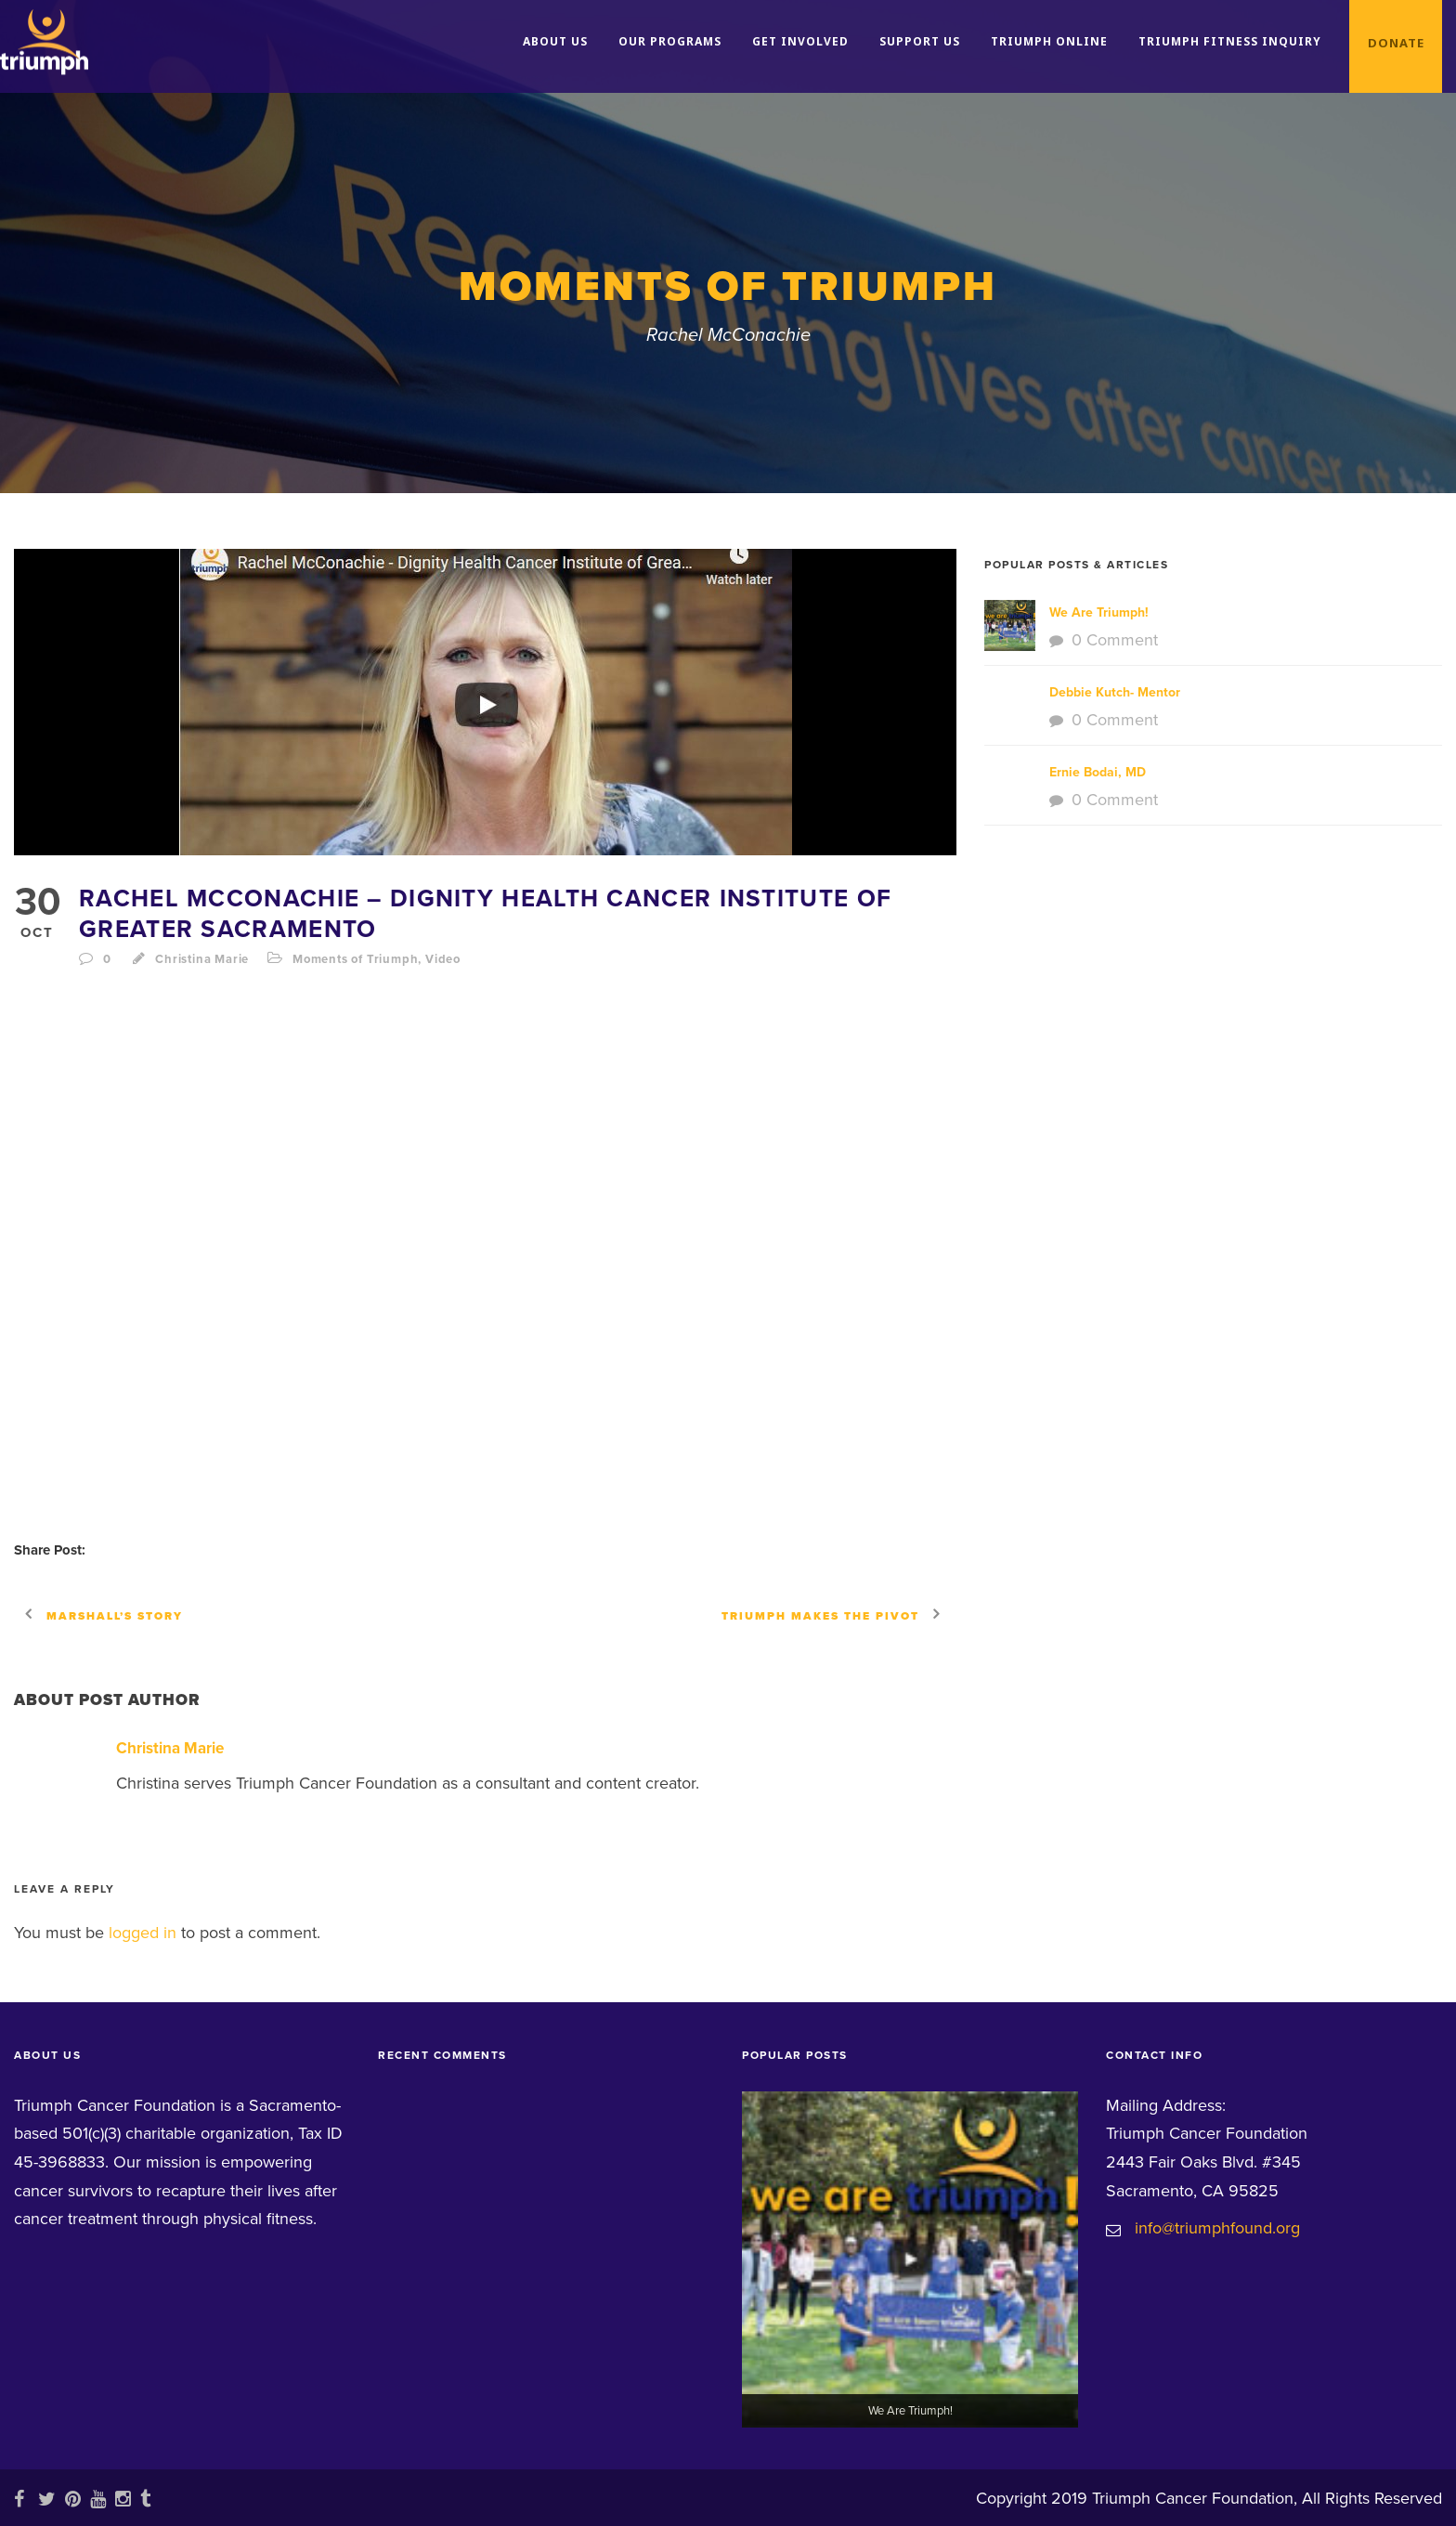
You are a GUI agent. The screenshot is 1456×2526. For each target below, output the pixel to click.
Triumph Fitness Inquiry (1229, 41)
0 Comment (1115, 640)
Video (443, 959)
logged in (142, 1932)
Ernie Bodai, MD (1097, 772)
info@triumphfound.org (1217, 2228)
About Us (555, 41)
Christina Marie (202, 959)
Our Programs (670, 41)
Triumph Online (1049, 41)
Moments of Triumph (355, 959)
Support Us (919, 41)
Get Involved (800, 41)
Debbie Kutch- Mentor (1114, 692)
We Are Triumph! (1099, 612)
